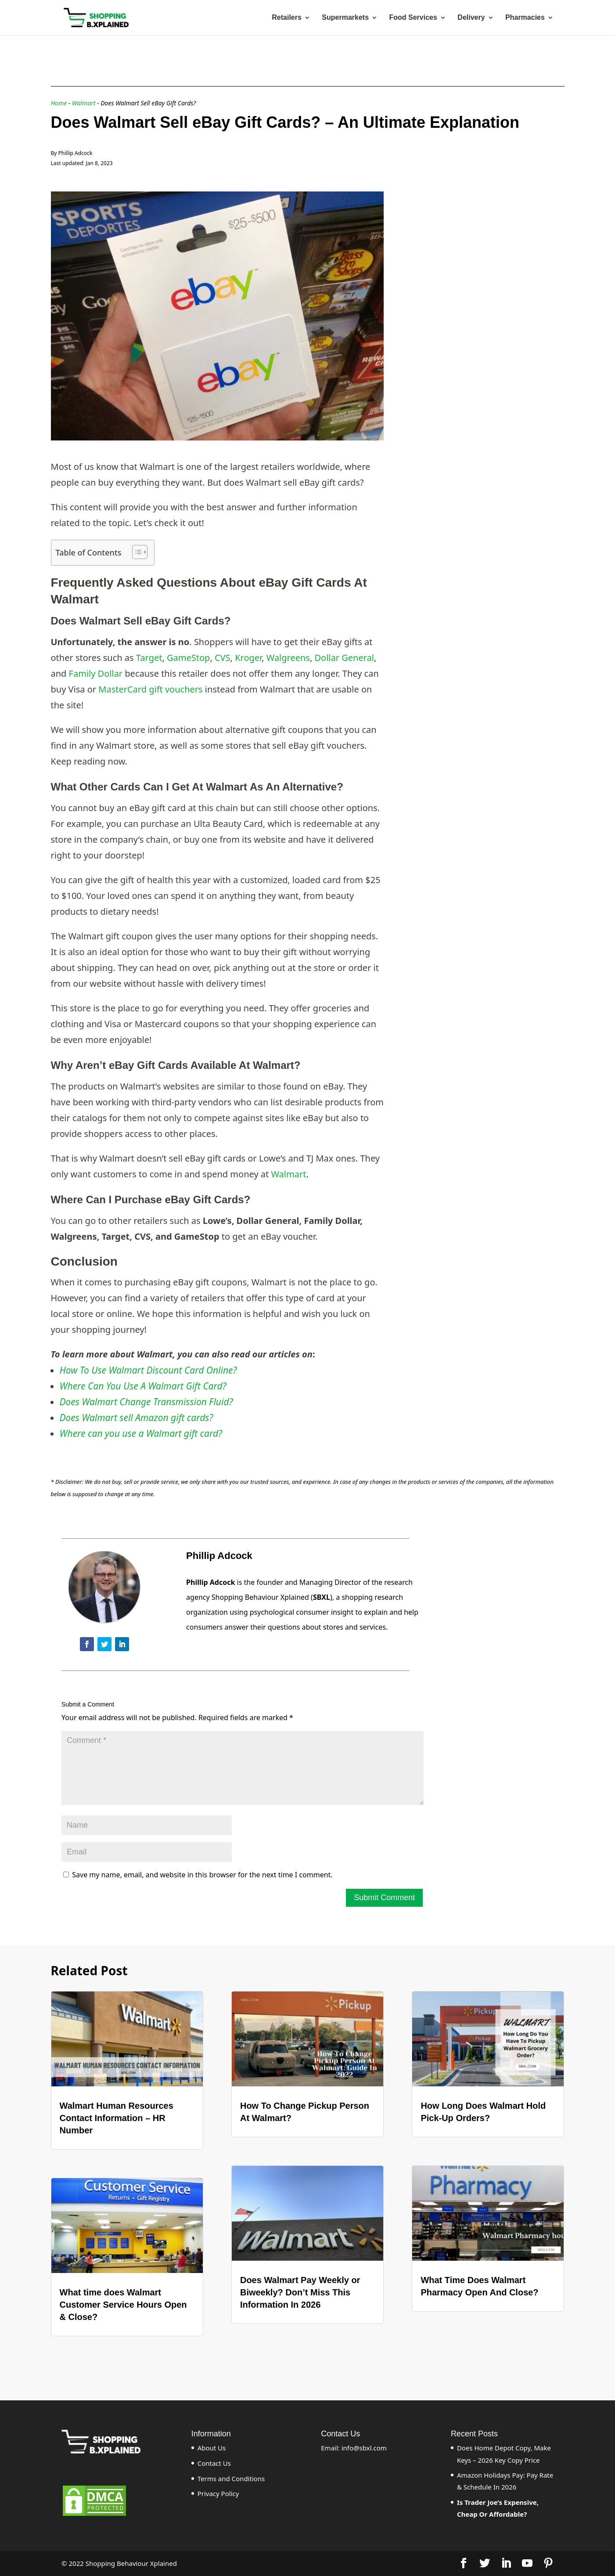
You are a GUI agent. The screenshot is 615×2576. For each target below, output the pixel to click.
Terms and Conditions (231, 2478)
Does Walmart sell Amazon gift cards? (136, 1417)
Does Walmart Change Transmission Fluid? (146, 1402)
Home (59, 103)
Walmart (84, 103)
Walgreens (288, 658)
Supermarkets (345, 17)
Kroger (248, 658)
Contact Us (214, 2463)
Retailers (287, 17)
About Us (212, 2447)
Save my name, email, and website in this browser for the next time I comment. (202, 1875)
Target (149, 658)
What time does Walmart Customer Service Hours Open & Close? (123, 2304)
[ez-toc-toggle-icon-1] (135, 552)
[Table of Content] (139, 552)
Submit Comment (384, 1897)
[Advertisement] (477, 246)
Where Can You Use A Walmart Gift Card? (143, 1386)
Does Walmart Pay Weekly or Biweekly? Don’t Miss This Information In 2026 (300, 2292)
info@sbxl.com (364, 2447)
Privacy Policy (218, 2493)
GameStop (188, 658)
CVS (222, 658)
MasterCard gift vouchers (150, 689)
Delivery (471, 17)
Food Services (413, 17)
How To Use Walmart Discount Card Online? (148, 1370)
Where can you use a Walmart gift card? (141, 1433)
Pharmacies (525, 17)
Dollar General (344, 658)
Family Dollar (96, 673)
